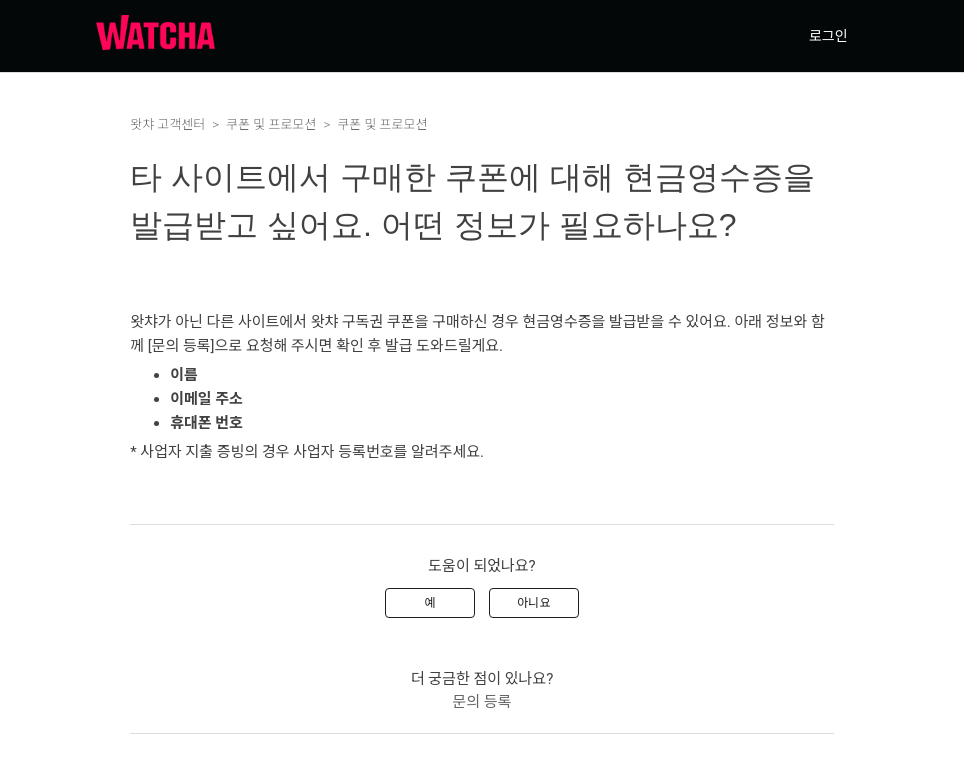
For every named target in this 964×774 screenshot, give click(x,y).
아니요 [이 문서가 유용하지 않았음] (533, 603)
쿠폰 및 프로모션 (271, 124)
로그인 (828, 36)
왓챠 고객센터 (167, 124)
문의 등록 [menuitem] (482, 702)
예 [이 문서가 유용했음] (430, 603)
